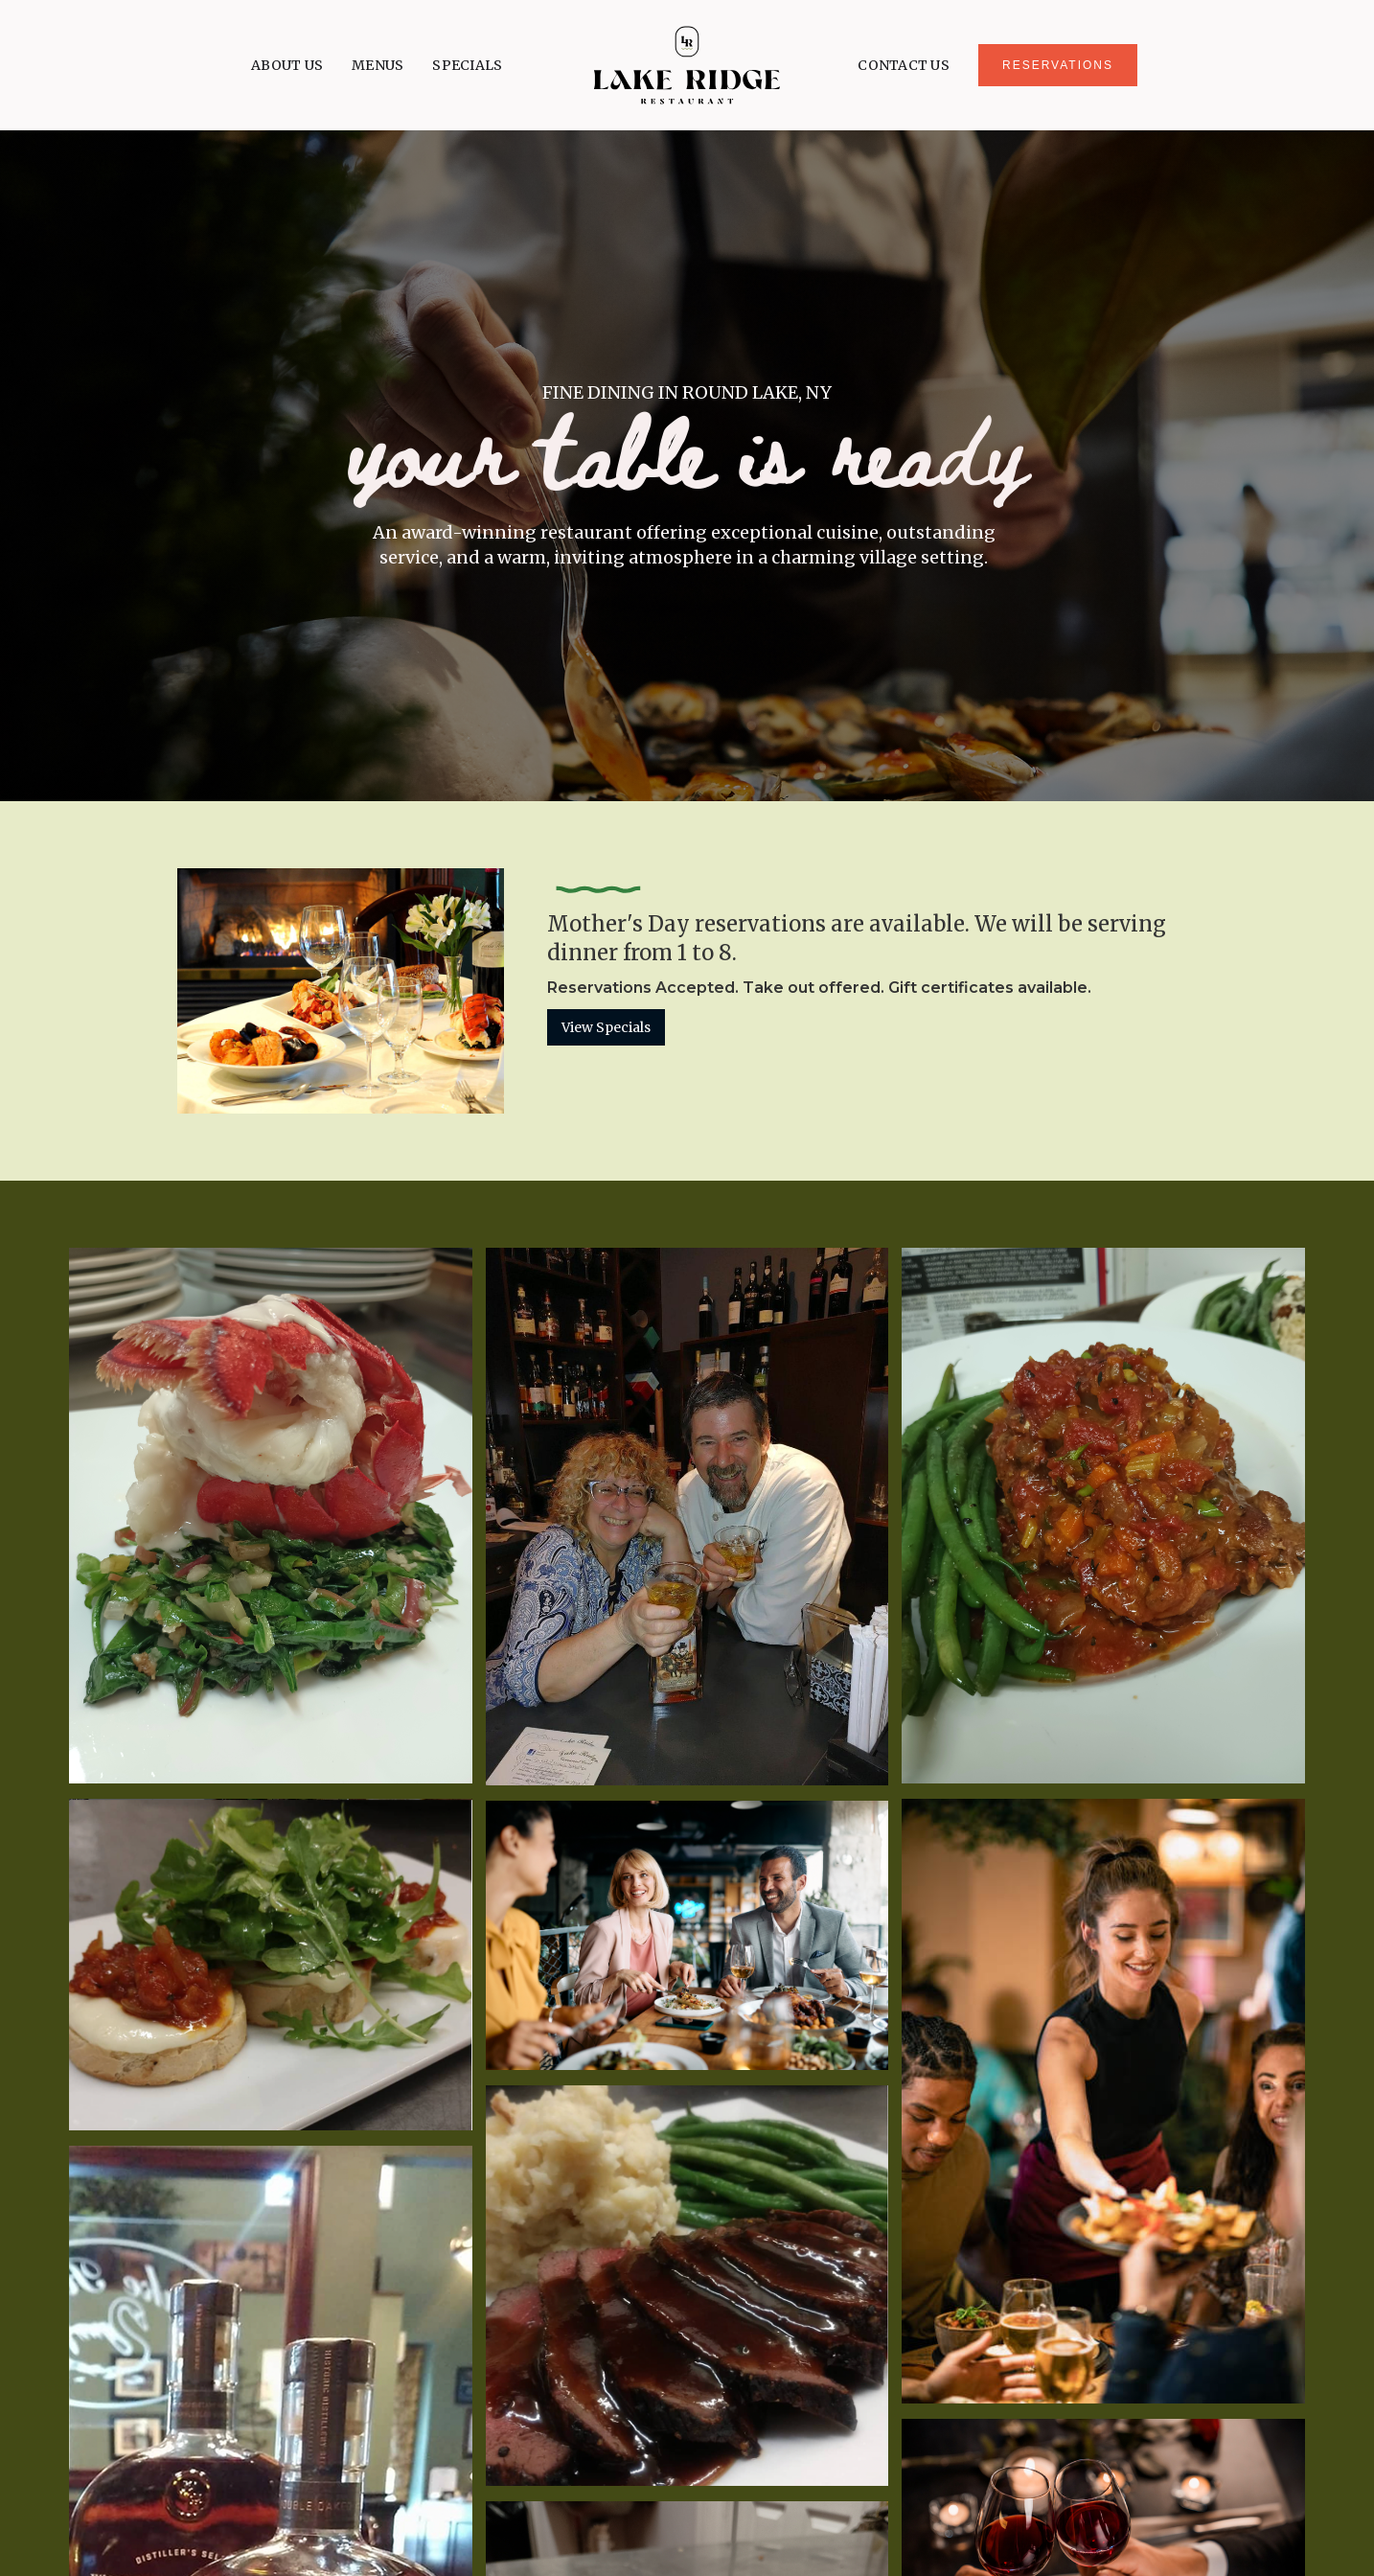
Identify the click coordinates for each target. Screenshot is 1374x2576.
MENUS (377, 65)
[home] (687, 64)
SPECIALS (467, 65)
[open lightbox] (270, 1515)
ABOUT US (287, 65)
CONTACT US (904, 65)
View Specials (606, 1027)
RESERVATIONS (1057, 65)
